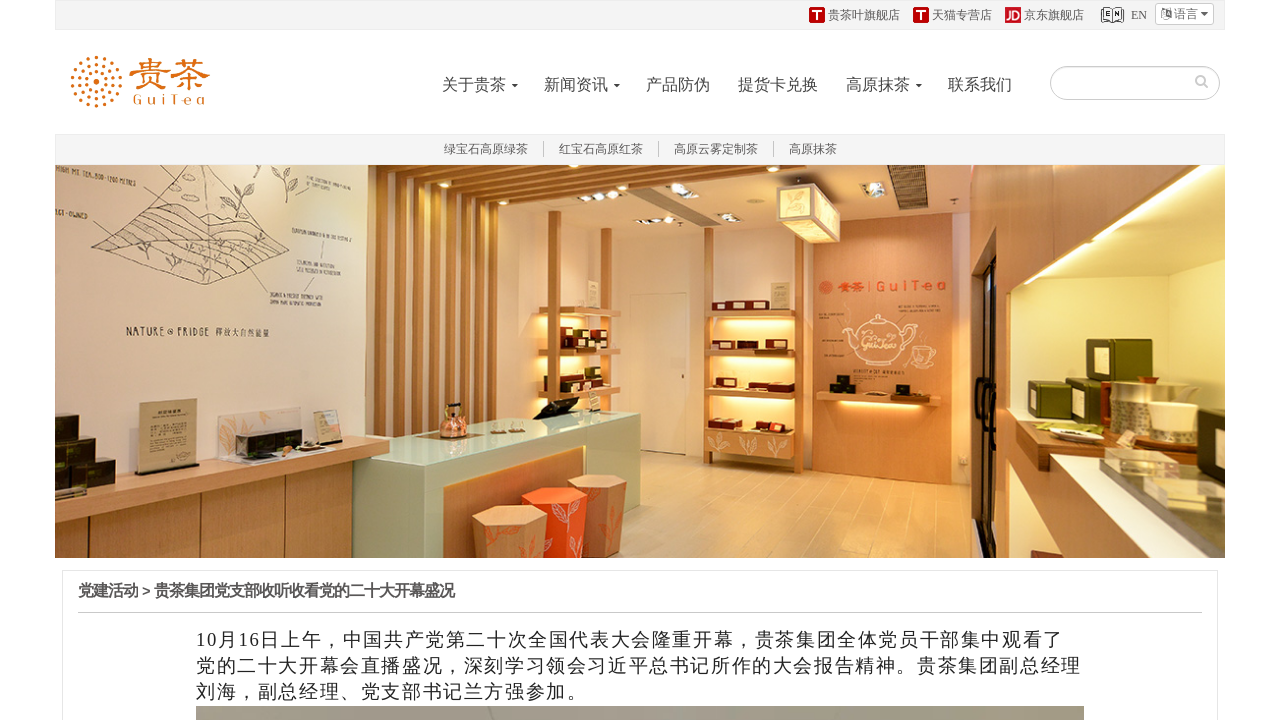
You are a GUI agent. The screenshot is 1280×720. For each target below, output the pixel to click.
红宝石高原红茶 (601, 149)
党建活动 (108, 590)
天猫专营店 (952, 15)
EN (1122, 15)
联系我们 (980, 84)
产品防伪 (678, 84)
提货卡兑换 (778, 84)
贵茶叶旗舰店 (854, 15)
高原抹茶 (878, 84)
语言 (1184, 14)
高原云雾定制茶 (716, 149)
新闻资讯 (576, 84)
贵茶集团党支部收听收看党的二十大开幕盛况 (304, 590)
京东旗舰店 (1044, 15)
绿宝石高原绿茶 (486, 149)
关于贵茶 (474, 84)
